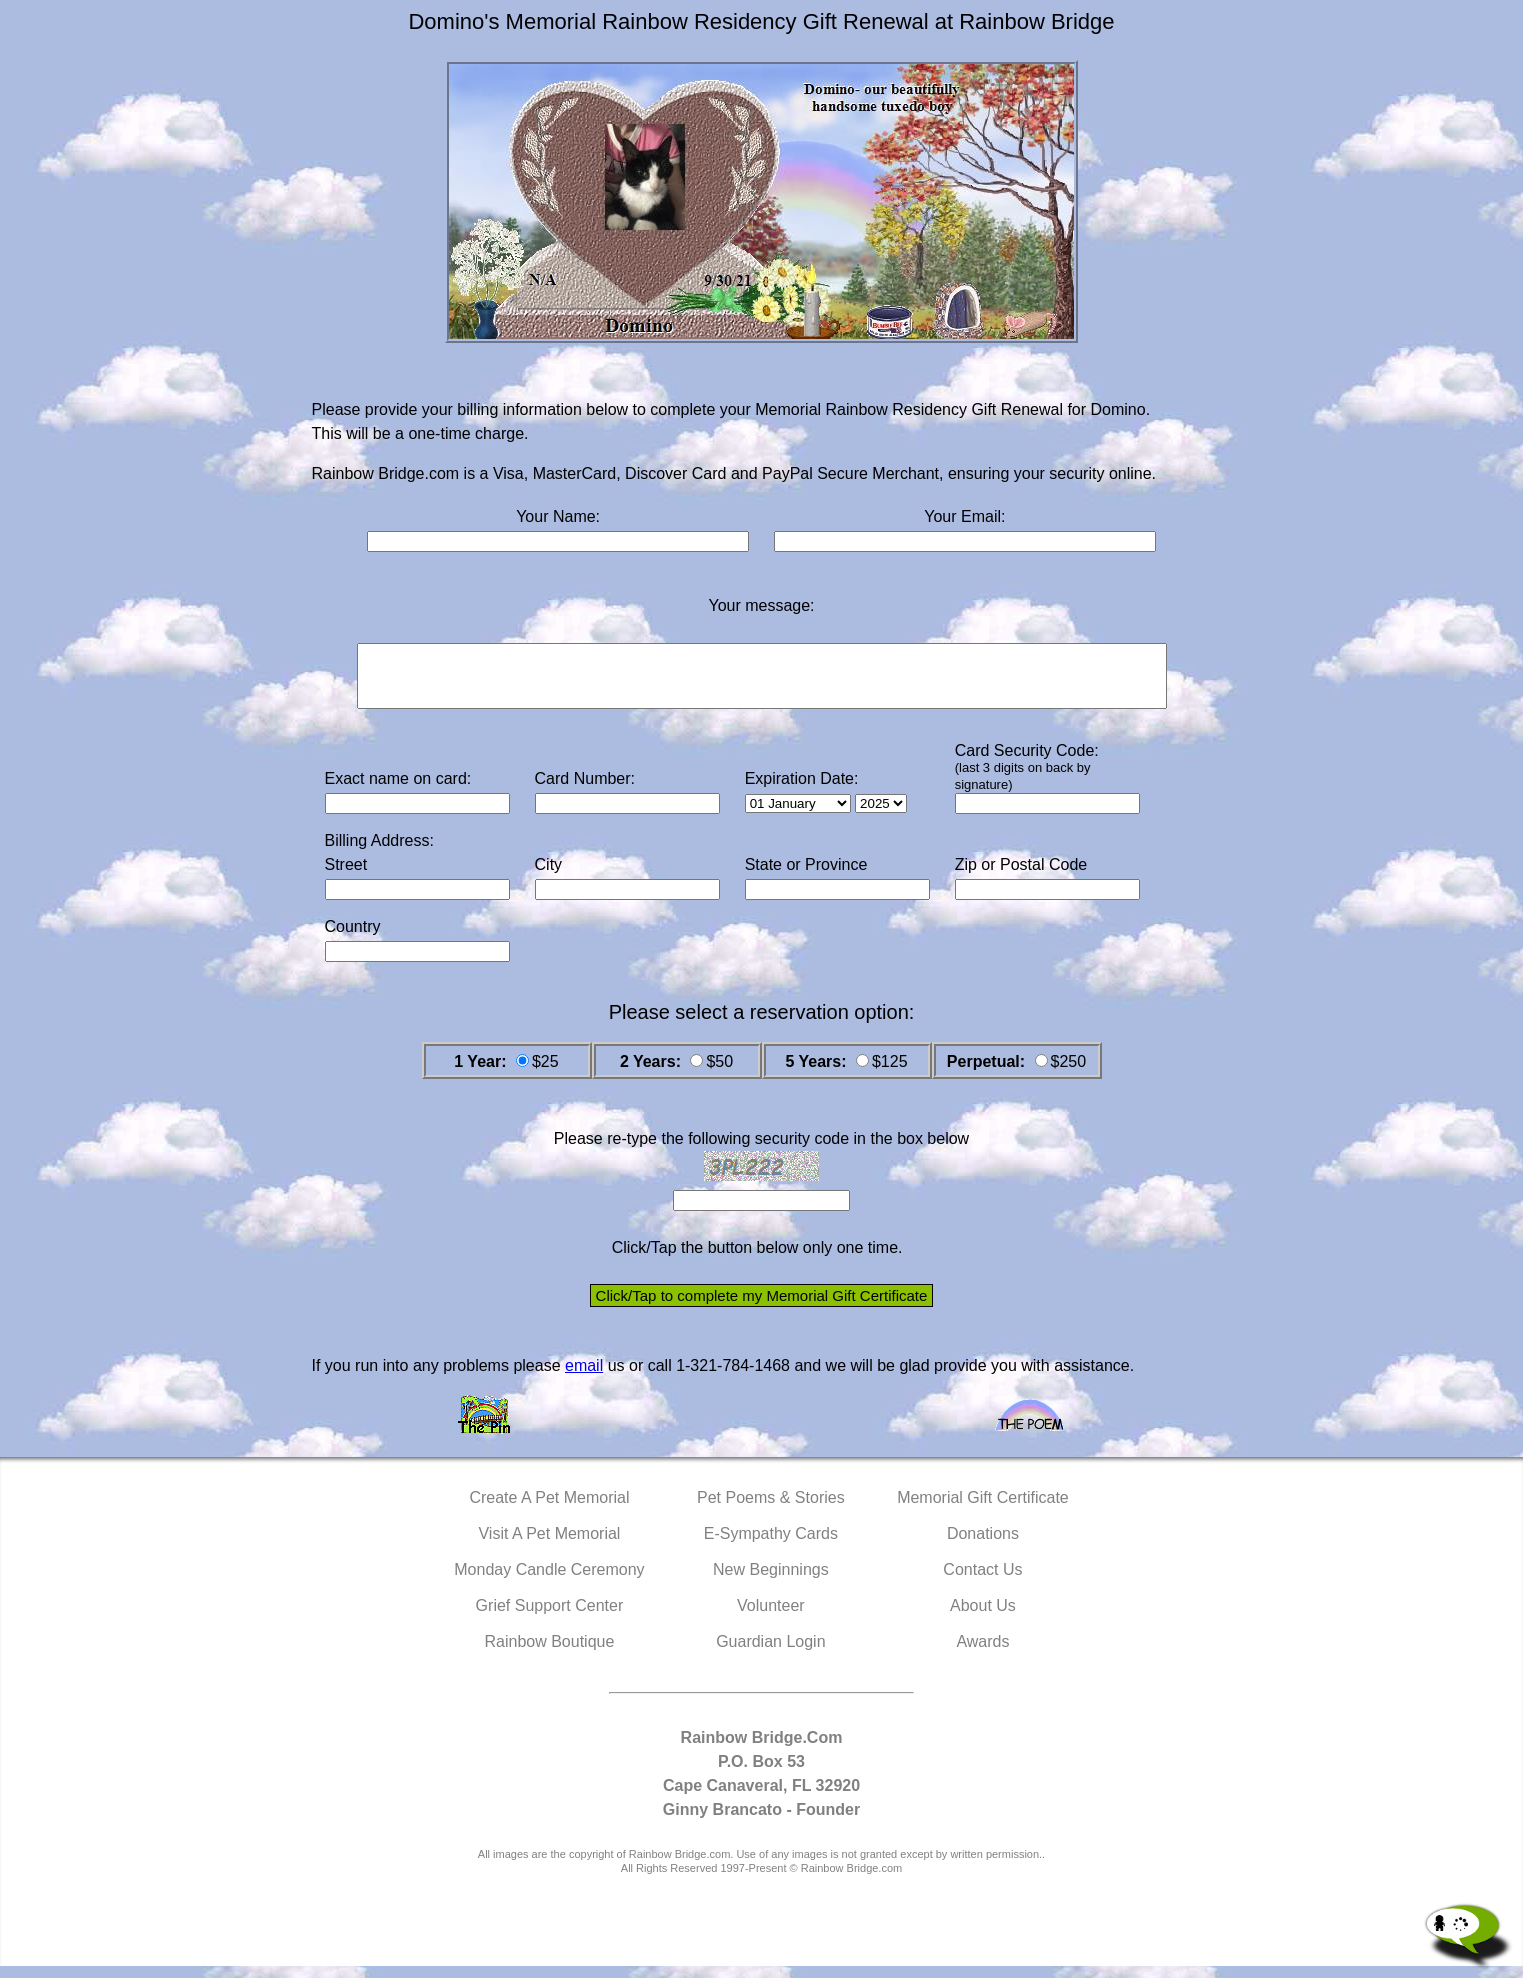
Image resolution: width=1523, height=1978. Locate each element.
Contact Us (982, 1581)
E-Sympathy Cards (771, 1545)
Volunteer (771, 1617)
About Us (983, 1617)
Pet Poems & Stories (771, 1509)
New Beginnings (771, 1581)
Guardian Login (770, 1653)
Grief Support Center (550, 1617)
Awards (982, 1653)
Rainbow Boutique (549, 1653)
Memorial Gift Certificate (983, 1509)
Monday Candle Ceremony (549, 1581)
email (584, 1377)
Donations (983, 1545)
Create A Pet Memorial (549, 1509)
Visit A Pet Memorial (549, 1545)
